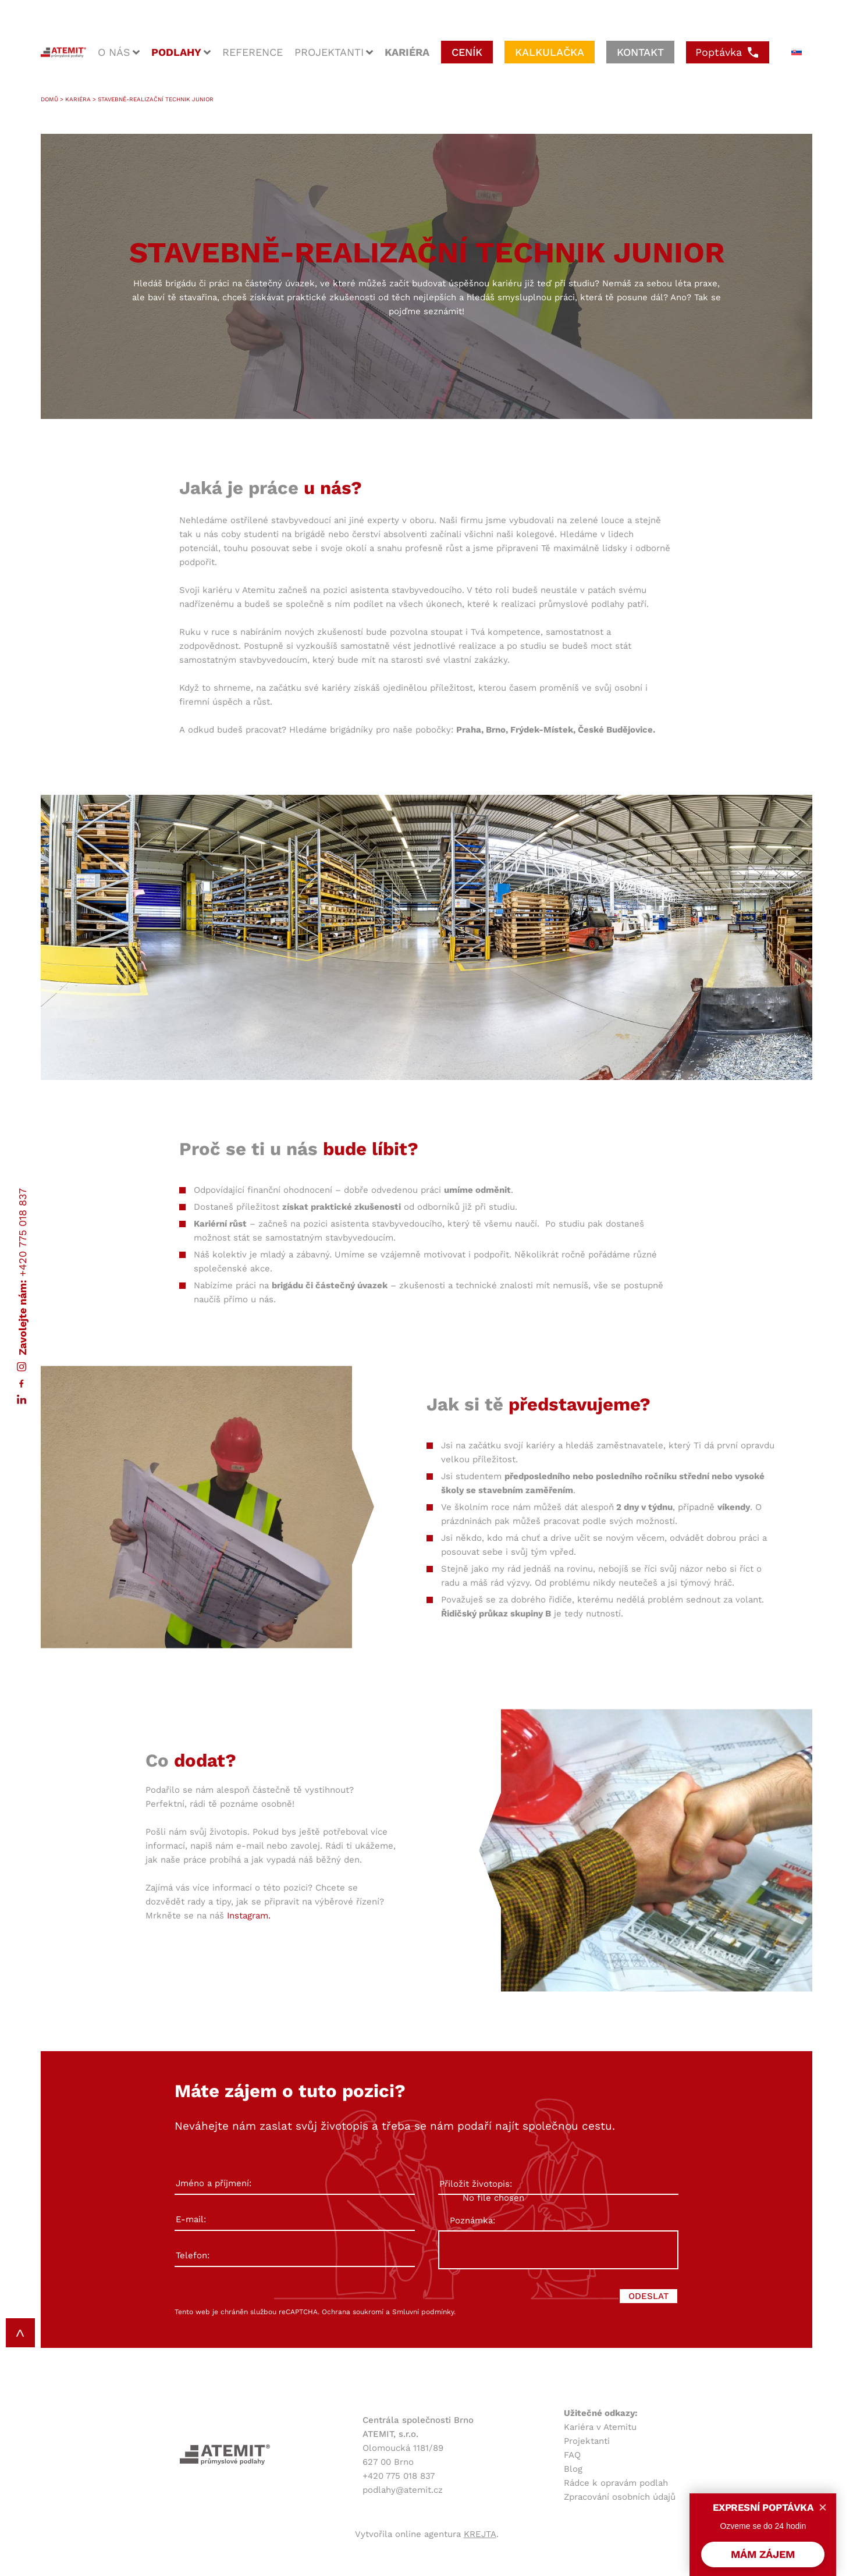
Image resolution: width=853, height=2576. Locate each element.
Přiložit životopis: (558, 2184)
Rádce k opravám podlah (616, 2483)
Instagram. (249, 1915)
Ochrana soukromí (352, 2312)
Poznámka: (472, 2220)
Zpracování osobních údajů (620, 2497)
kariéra (407, 52)
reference (252, 52)
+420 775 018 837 (22, 1232)
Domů (49, 99)
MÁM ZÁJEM (763, 2554)
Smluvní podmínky (423, 2312)
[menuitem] (797, 52)
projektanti (329, 52)
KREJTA (480, 2534)
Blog (573, 2469)
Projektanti (587, 2441)
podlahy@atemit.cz (402, 2490)
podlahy (176, 52)
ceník (467, 52)
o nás (114, 52)
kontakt (640, 52)
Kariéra (78, 99)
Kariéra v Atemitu (600, 2427)
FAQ (572, 2455)
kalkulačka (549, 52)
